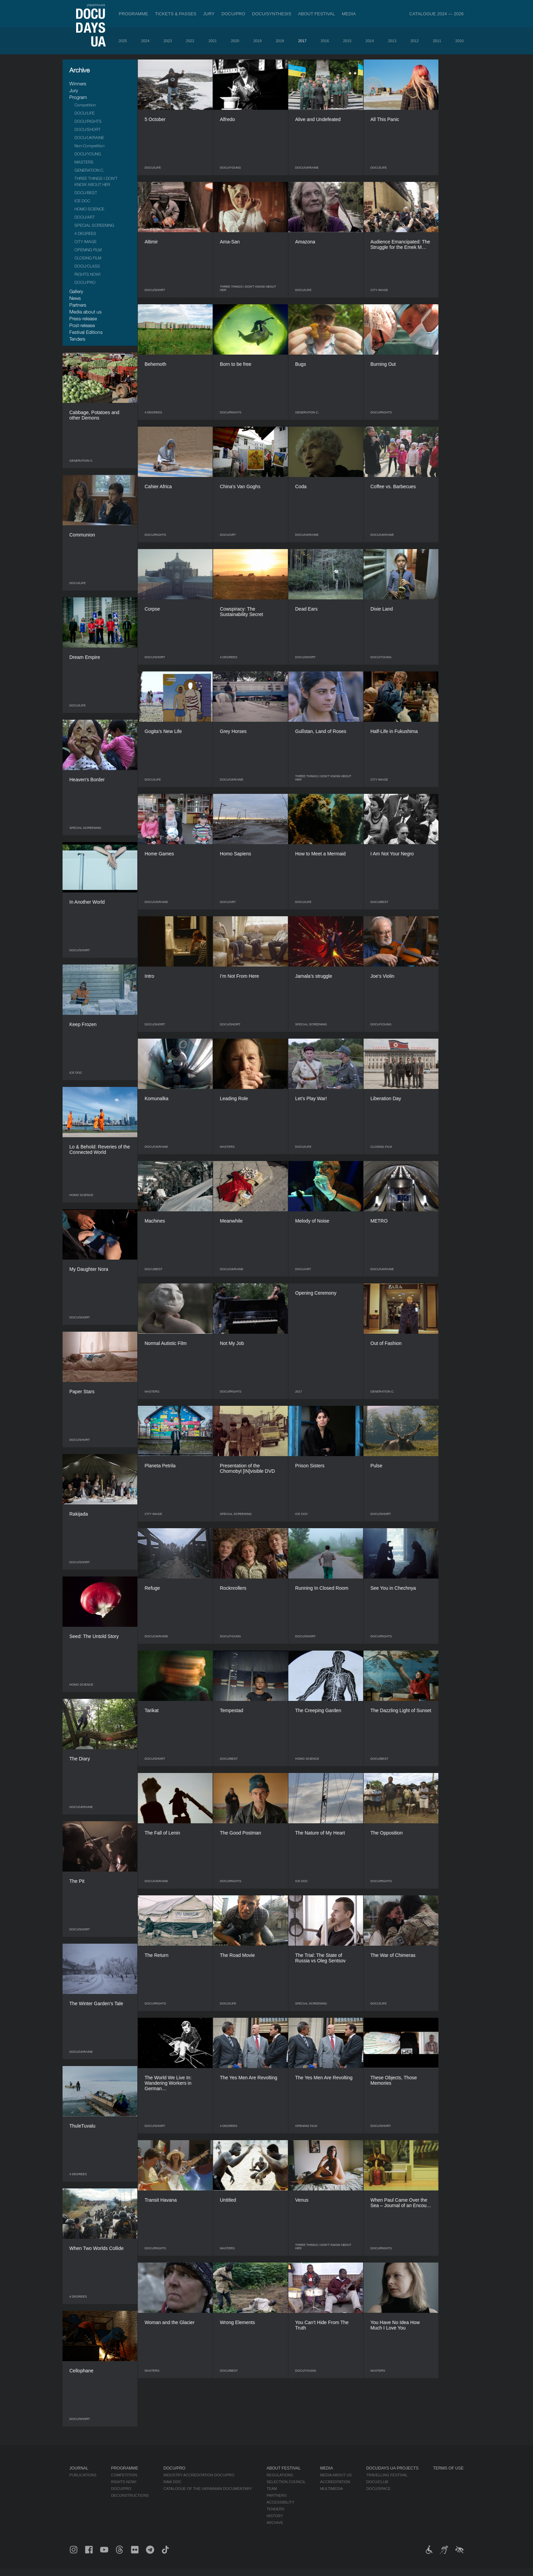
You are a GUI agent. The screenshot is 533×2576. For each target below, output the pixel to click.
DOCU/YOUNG (87, 153)
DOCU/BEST (85, 192)
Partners (77, 305)
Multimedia (331, 2489)
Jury (209, 13)
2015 (347, 41)
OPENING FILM (88, 249)
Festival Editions (86, 332)
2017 (302, 41)
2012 (414, 41)
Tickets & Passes (175, 13)
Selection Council (286, 2482)
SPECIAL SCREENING (94, 225)
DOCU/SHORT (87, 129)
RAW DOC (173, 2482)
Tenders (77, 339)
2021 (212, 41)
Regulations (279, 2475)
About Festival (316, 13)
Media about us (85, 311)
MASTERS (83, 162)
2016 (325, 41)
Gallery (76, 291)
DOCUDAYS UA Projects (392, 2468)
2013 (392, 41)
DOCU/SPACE (378, 2489)
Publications (83, 2475)
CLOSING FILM (87, 257)
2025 (123, 41)
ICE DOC (82, 200)
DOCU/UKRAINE (89, 137)
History (274, 2516)
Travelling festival (387, 2475)
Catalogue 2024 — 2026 (436, 13)
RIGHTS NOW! (87, 274)
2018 (280, 41)
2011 (437, 41)
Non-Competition (89, 145)
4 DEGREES (85, 233)
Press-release (83, 318)
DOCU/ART (84, 217)
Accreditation (335, 2482)
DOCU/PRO (233, 13)
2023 (168, 41)
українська (96, 5)
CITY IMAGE (85, 241)
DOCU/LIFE (84, 113)
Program (78, 97)
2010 (459, 41)
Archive (274, 2523)
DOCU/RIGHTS (88, 121)
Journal (78, 2468)
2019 (257, 41)
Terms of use (448, 2468)
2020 (235, 41)
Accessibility (280, 2502)
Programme (133, 13)
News (75, 298)
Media (349, 13)
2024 (145, 41)
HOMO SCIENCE (89, 208)
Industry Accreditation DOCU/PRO (199, 2475)
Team (271, 2489)
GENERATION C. (89, 170)
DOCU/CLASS (87, 266)
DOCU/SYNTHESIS (271, 13)
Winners (77, 83)
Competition (85, 104)
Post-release (82, 325)
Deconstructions (130, 2495)
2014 (369, 41)
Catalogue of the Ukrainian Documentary (208, 2489)
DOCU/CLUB (377, 2482)
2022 (190, 41)
